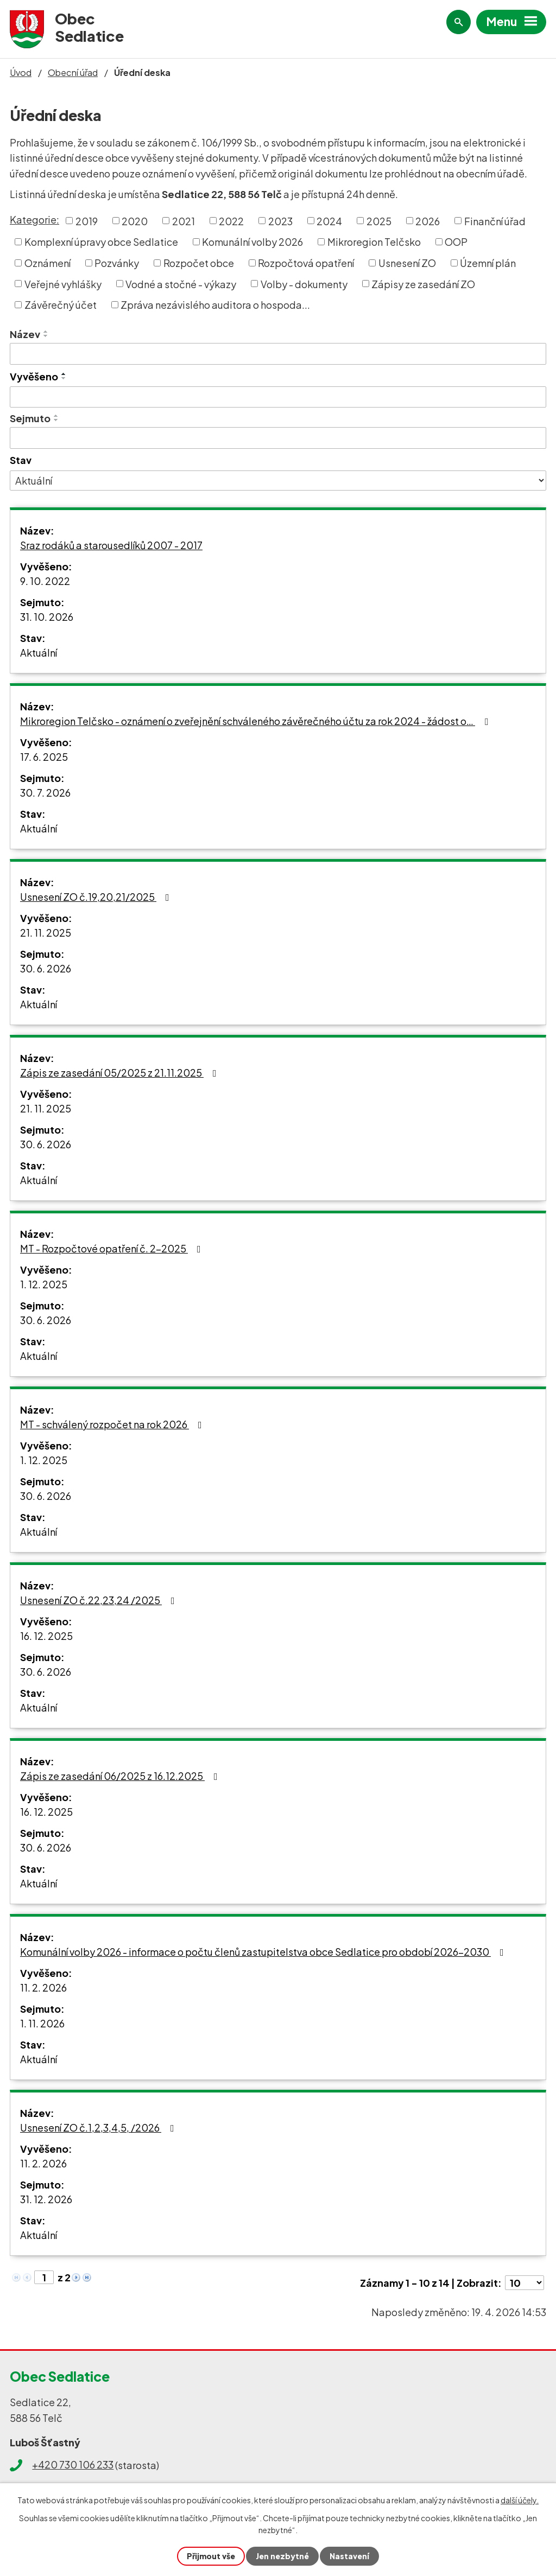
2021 (183, 220)
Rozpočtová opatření (306, 263)
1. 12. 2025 (43, 1284)
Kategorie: (34, 219)
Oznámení (47, 263)
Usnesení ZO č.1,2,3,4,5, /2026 (99, 2127)
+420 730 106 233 (72, 2464)
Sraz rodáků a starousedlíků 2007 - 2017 (111, 545)
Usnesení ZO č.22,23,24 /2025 (99, 1600)
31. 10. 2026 (46, 616)
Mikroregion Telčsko (374, 242)
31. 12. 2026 (46, 2199)
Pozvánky (116, 263)
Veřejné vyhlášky (63, 283)
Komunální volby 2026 (252, 242)
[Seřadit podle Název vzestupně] (46, 331)
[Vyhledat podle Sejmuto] (278, 438)
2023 (280, 220)
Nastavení (349, 2556)
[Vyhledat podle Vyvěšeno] (278, 397)
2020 (135, 220)
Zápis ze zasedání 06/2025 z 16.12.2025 (121, 1776)
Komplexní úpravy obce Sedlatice (101, 242)
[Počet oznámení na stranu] (524, 2282)
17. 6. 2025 (44, 756)
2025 (379, 220)
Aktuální (38, 652)
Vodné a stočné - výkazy (180, 283)
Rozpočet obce (198, 263)
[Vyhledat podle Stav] (278, 480)
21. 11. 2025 (45, 932)
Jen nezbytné (282, 2556)
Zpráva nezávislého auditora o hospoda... (215, 304)
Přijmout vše (211, 2556)
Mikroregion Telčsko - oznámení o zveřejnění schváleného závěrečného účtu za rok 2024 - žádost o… (256, 721)
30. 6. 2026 (45, 968)
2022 (231, 220)
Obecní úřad (73, 72)
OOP (456, 242)
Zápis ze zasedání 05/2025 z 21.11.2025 (120, 1072)
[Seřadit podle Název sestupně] (46, 336)
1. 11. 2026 (42, 2023)
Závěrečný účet (60, 304)
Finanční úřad (495, 220)
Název (25, 334)
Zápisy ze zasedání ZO (423, 283)
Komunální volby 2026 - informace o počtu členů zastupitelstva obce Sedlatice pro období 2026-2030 (264, 1951)
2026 (427, 220)
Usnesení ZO (407, 263)
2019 (86, 220)
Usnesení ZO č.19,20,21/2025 (97, 897)
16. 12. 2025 (46, 1636)
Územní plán (488, 263)
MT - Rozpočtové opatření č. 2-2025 (112, 1248)
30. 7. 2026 (45, 792)
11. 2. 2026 (43, 1987)
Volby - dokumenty (304, 283)
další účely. (520, 2500)
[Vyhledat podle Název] (278, 354)
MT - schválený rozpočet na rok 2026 (113, 1424)
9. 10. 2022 (45, 581)
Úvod (20, 72)
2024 (329, 220)
